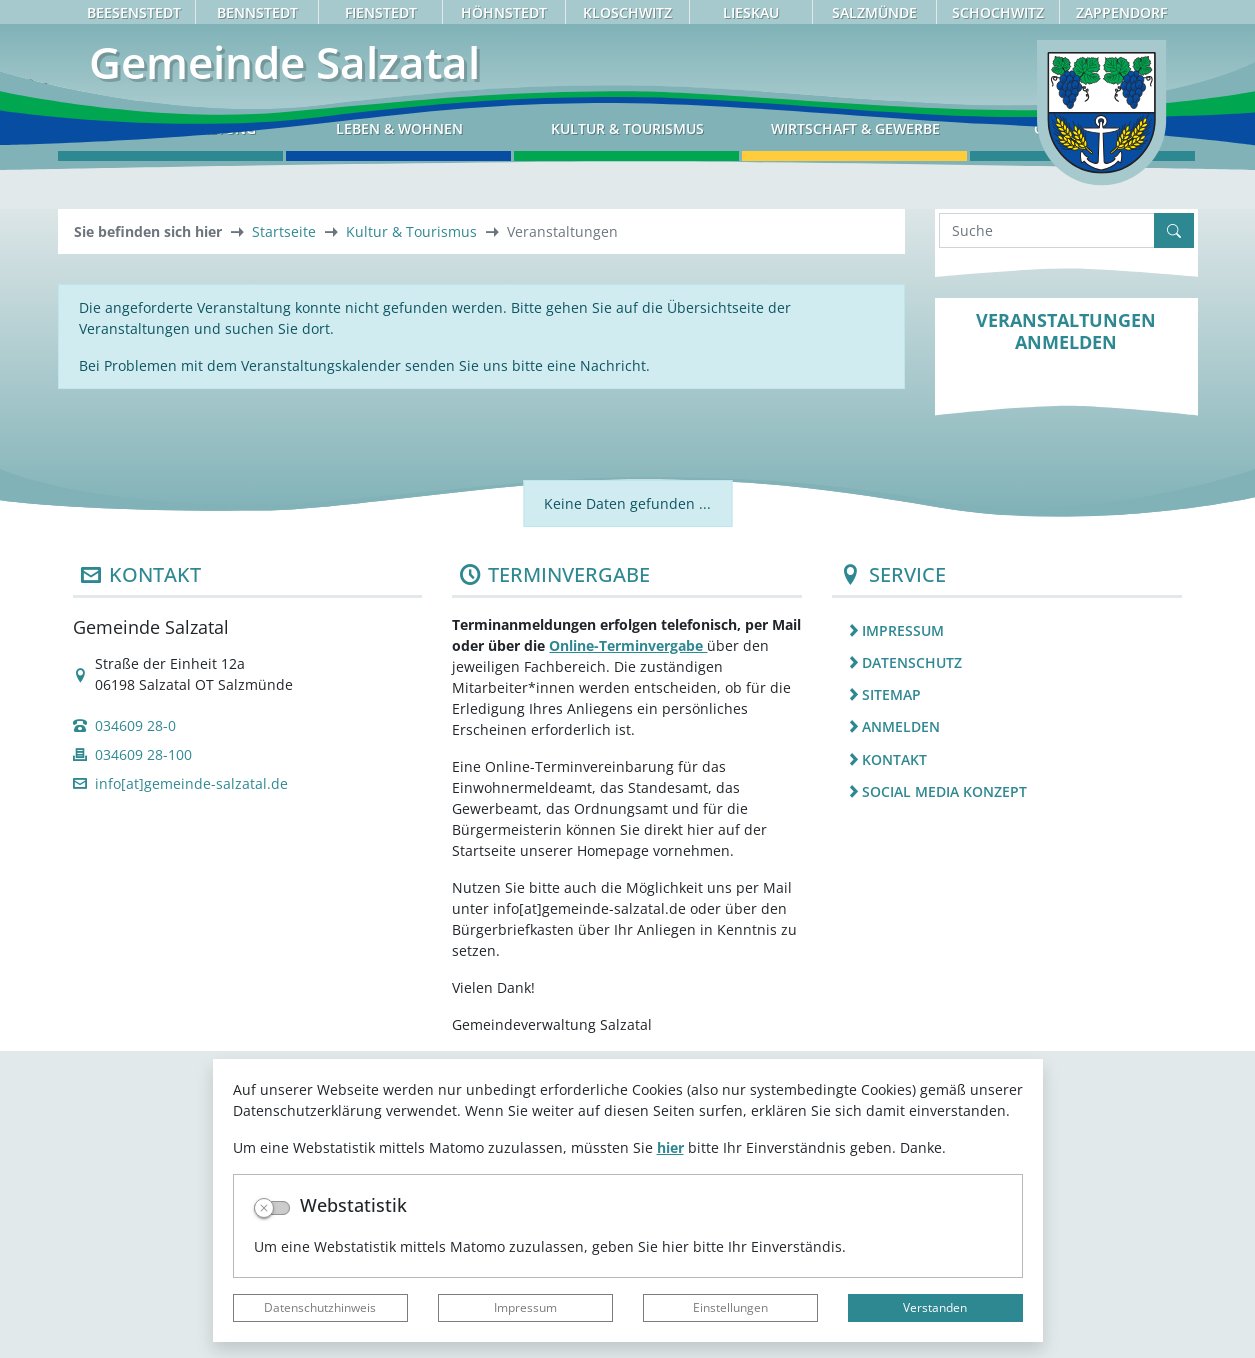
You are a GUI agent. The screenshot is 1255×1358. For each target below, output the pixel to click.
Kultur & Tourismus (411, 538)
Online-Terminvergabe (628, 952)
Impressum (525, 1307)
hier (670, 1147)
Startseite (284, 538)
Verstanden (935, 1307)
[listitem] (1007, 937)
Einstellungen (730, 1307)
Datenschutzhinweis (320, 1307)
